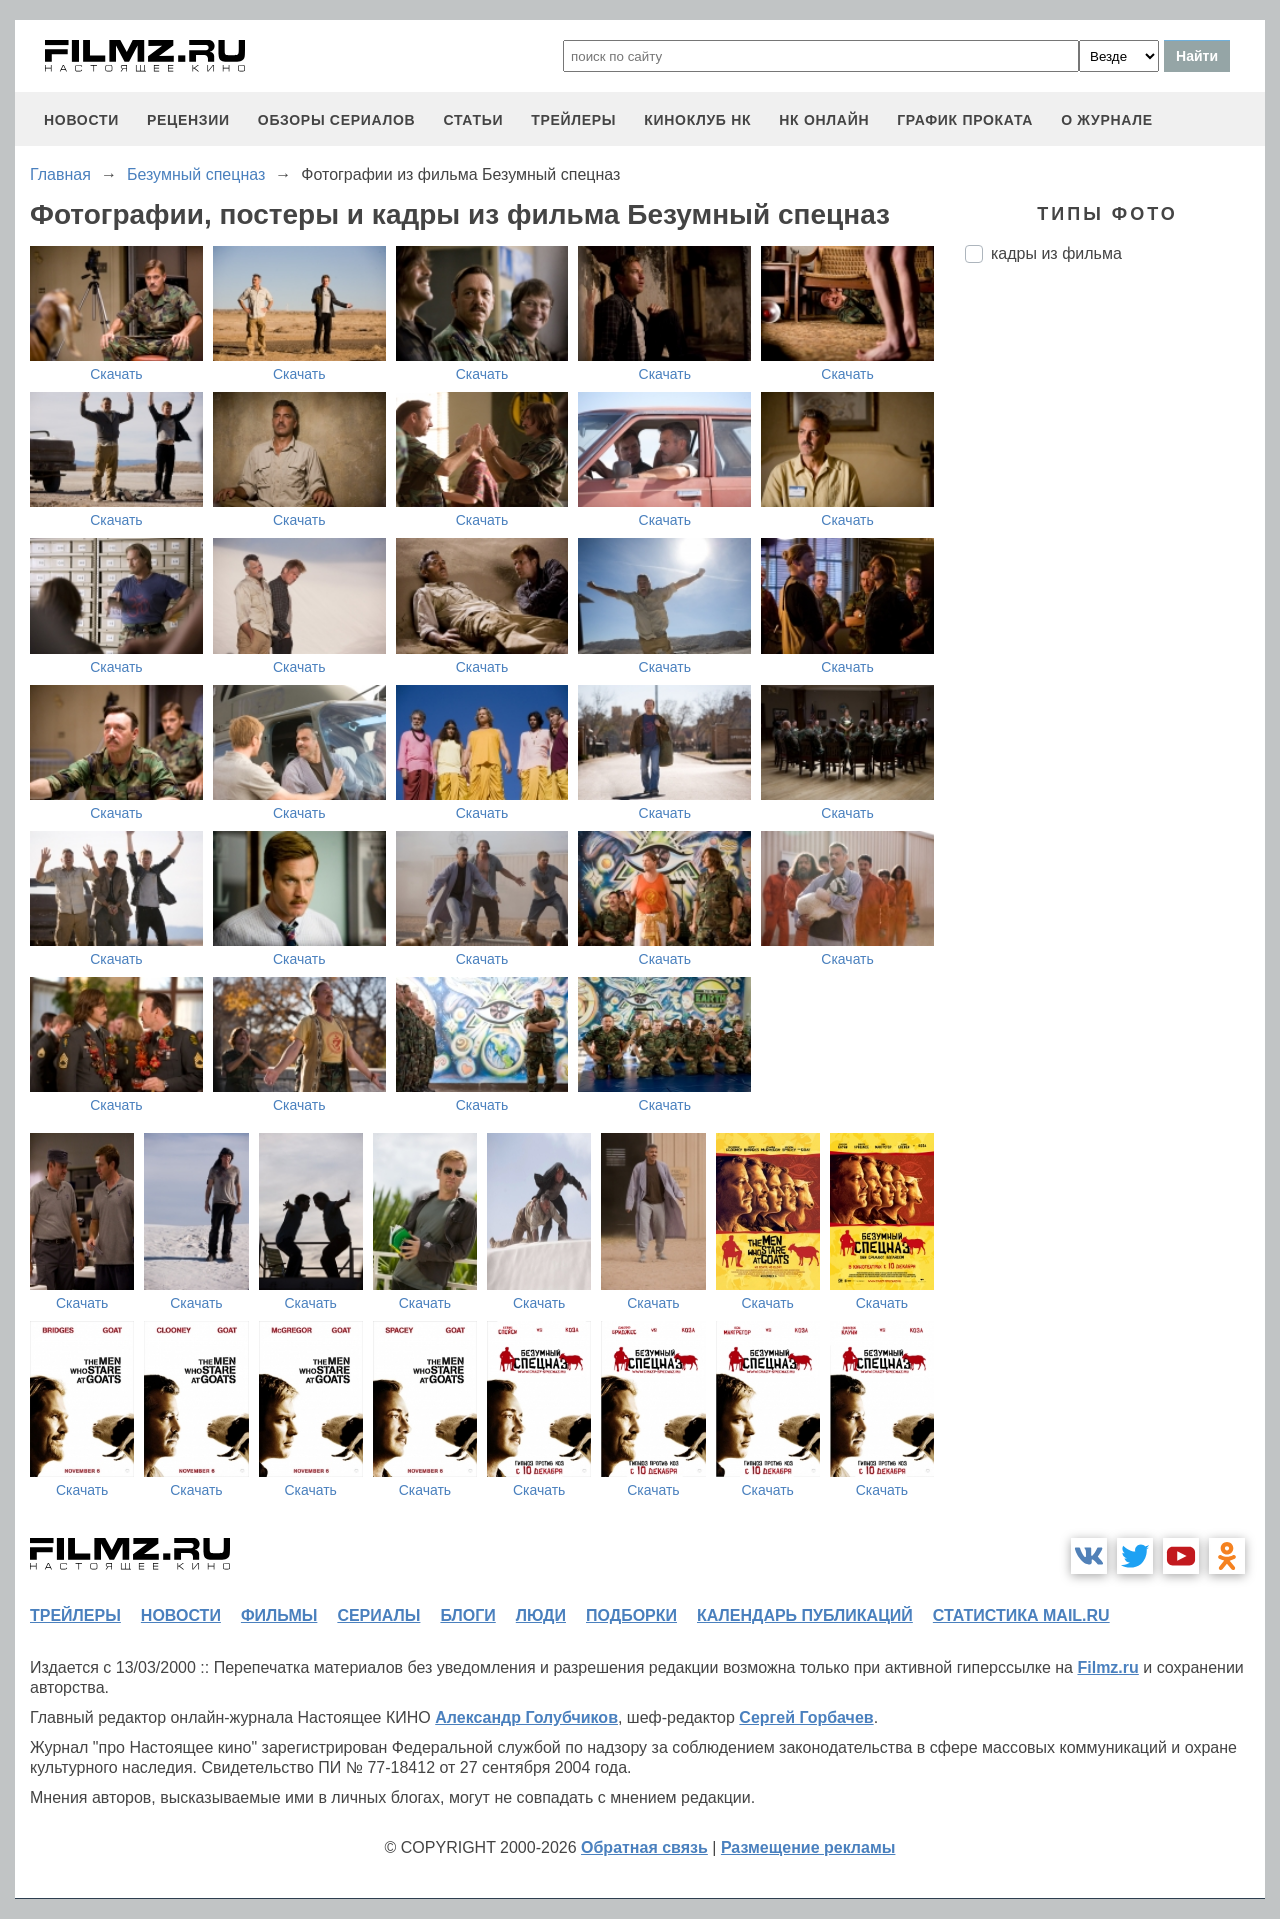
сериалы (378, 1615)
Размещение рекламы (808, 1847)
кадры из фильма (1056, 253)
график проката (965, 120)
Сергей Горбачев (806, 1717)
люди (541, 1615)
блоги (467, 1615)
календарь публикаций (805, 1615)
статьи (473, 120)
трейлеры (573, 120)
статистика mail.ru (1021, 1615)
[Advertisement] (1115, 613)
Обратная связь (644, 1847)
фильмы (279, 1615)
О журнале (1107, 120)
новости (81, 120)
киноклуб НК (697, 120)
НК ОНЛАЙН (824, 120)
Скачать (116, 374)
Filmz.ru (1107, 1667)
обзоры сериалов (337, 120)
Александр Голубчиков (526, 1717)
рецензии (188, 120)
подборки (631, 1615)
